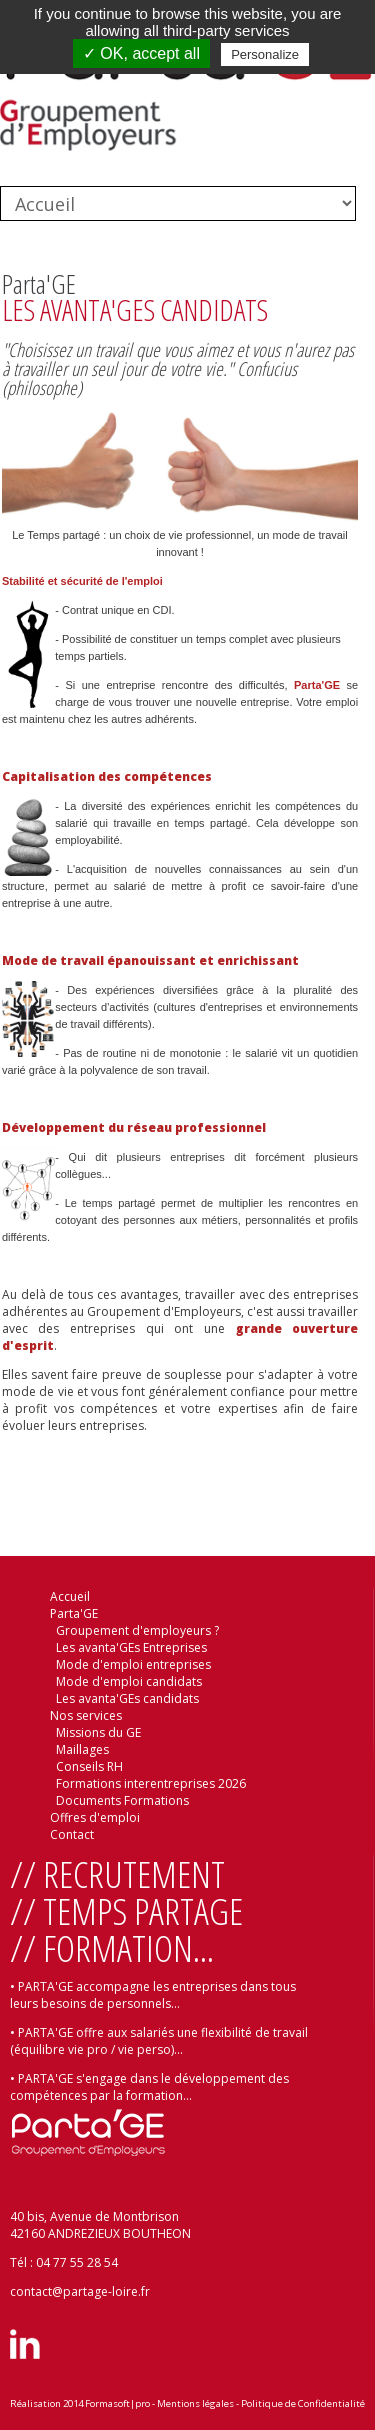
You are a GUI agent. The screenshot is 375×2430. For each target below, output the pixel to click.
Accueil (70, 1596)
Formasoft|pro (117, 2403)
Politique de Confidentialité (303, 2403)
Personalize (265, 54)
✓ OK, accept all (141, 53)
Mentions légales (195, 2403)
